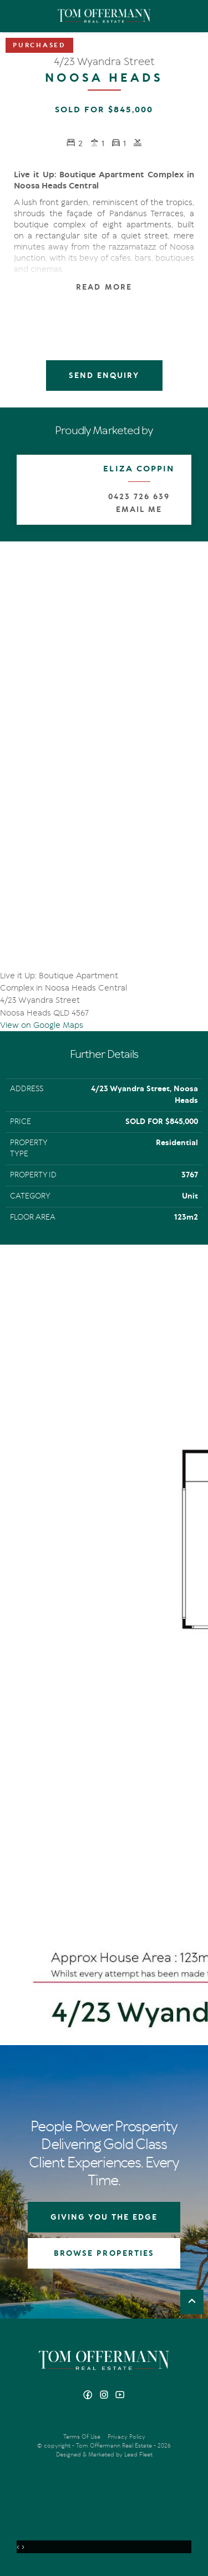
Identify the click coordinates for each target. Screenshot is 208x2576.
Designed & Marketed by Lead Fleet (104, 2454)
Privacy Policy (126, 2436)
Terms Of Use (81, 2436)
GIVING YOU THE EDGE (104, 2217)
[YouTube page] (120, 2396)
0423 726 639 (138, 496)
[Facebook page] (89, 2396)
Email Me (139, 509)
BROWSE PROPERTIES (104, 2253)
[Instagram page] (105, 2396)
